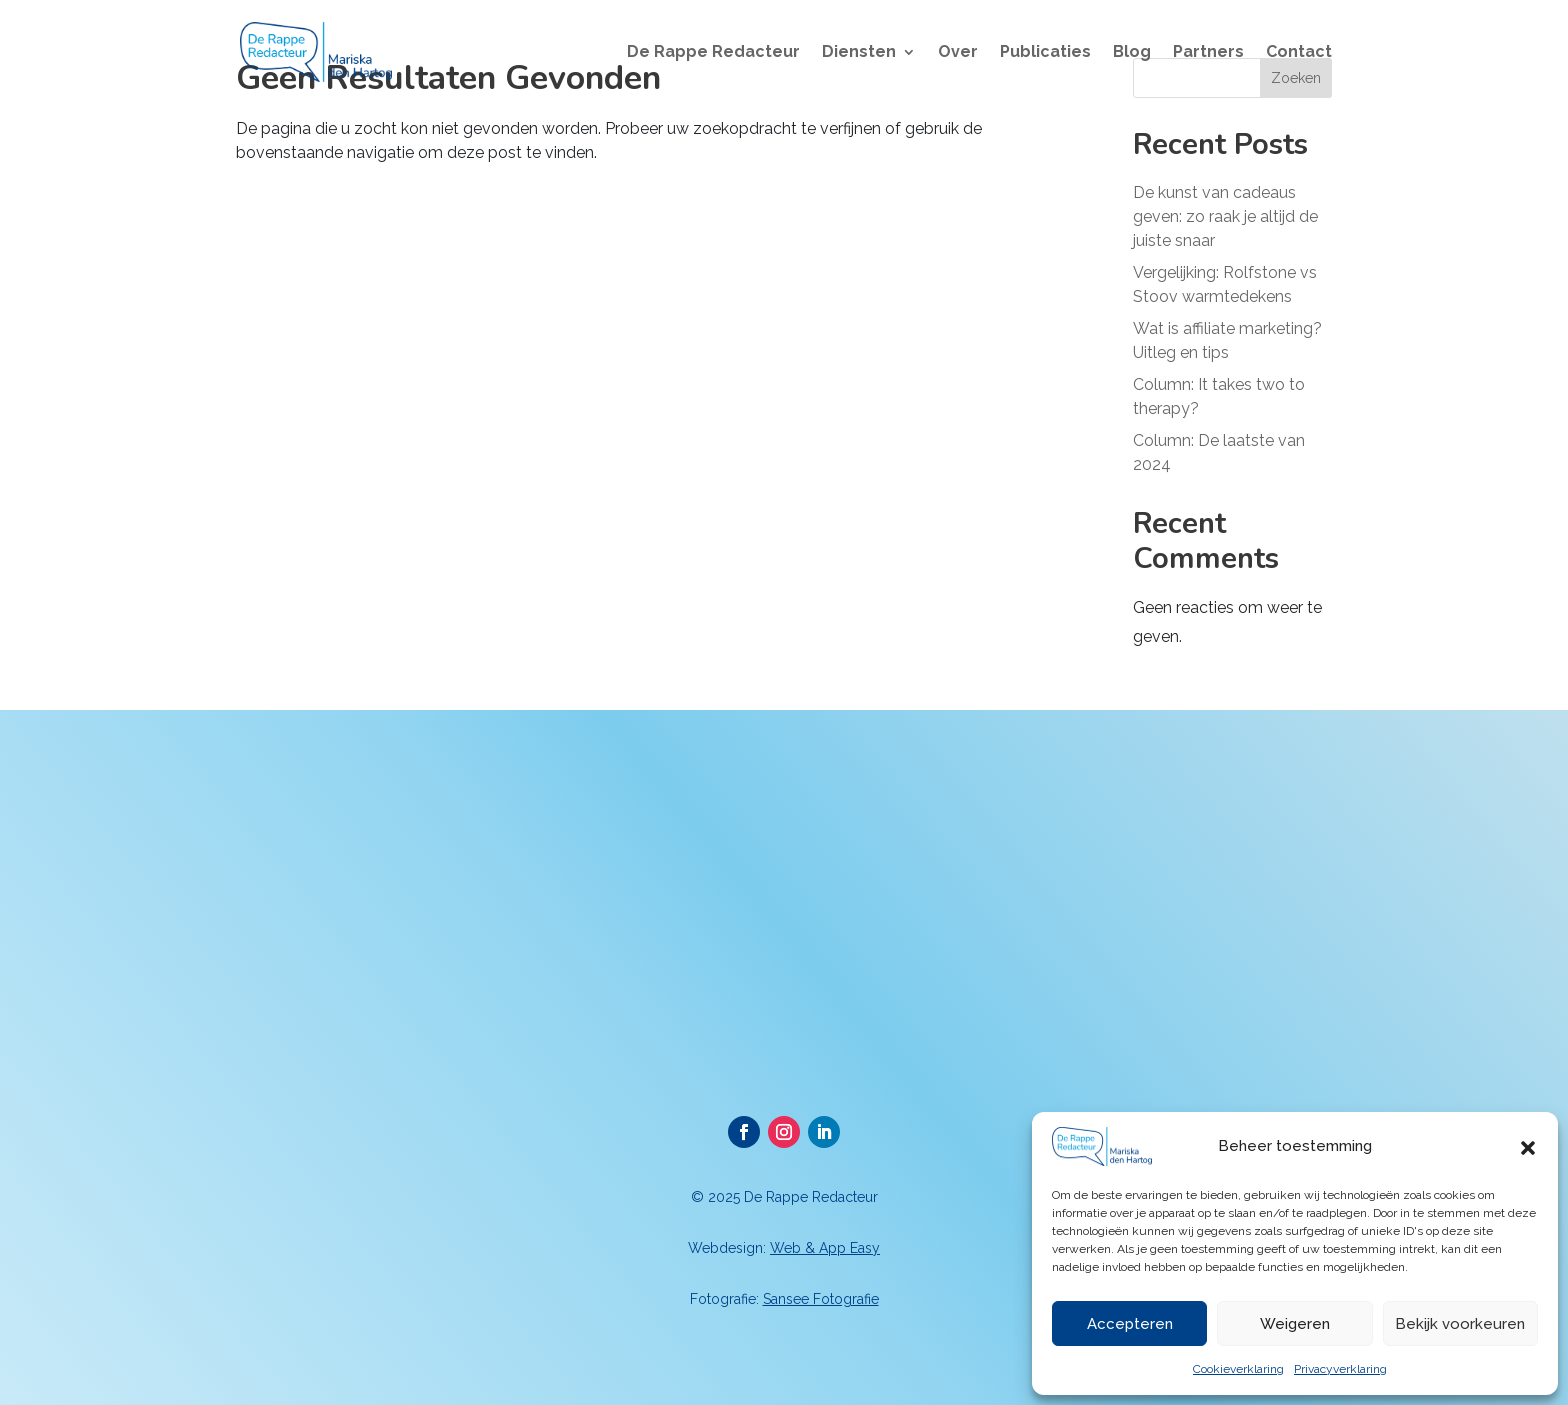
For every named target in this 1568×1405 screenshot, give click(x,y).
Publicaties (1045, 53)
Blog (1132, 53)
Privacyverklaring (1340, 1369)
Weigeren (1295, 1324)
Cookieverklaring (1238, 1369)
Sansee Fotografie (821, 1299)
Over (958, 53)
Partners (1208, 53)
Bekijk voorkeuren (1460, 1324)
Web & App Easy (825, 1248)
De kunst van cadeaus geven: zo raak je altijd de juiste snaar (1225, 216)
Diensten (859, 53)
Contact (1299, 53)
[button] (1528, 1146)
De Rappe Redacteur (713, 53)
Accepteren (1130, 1324)
